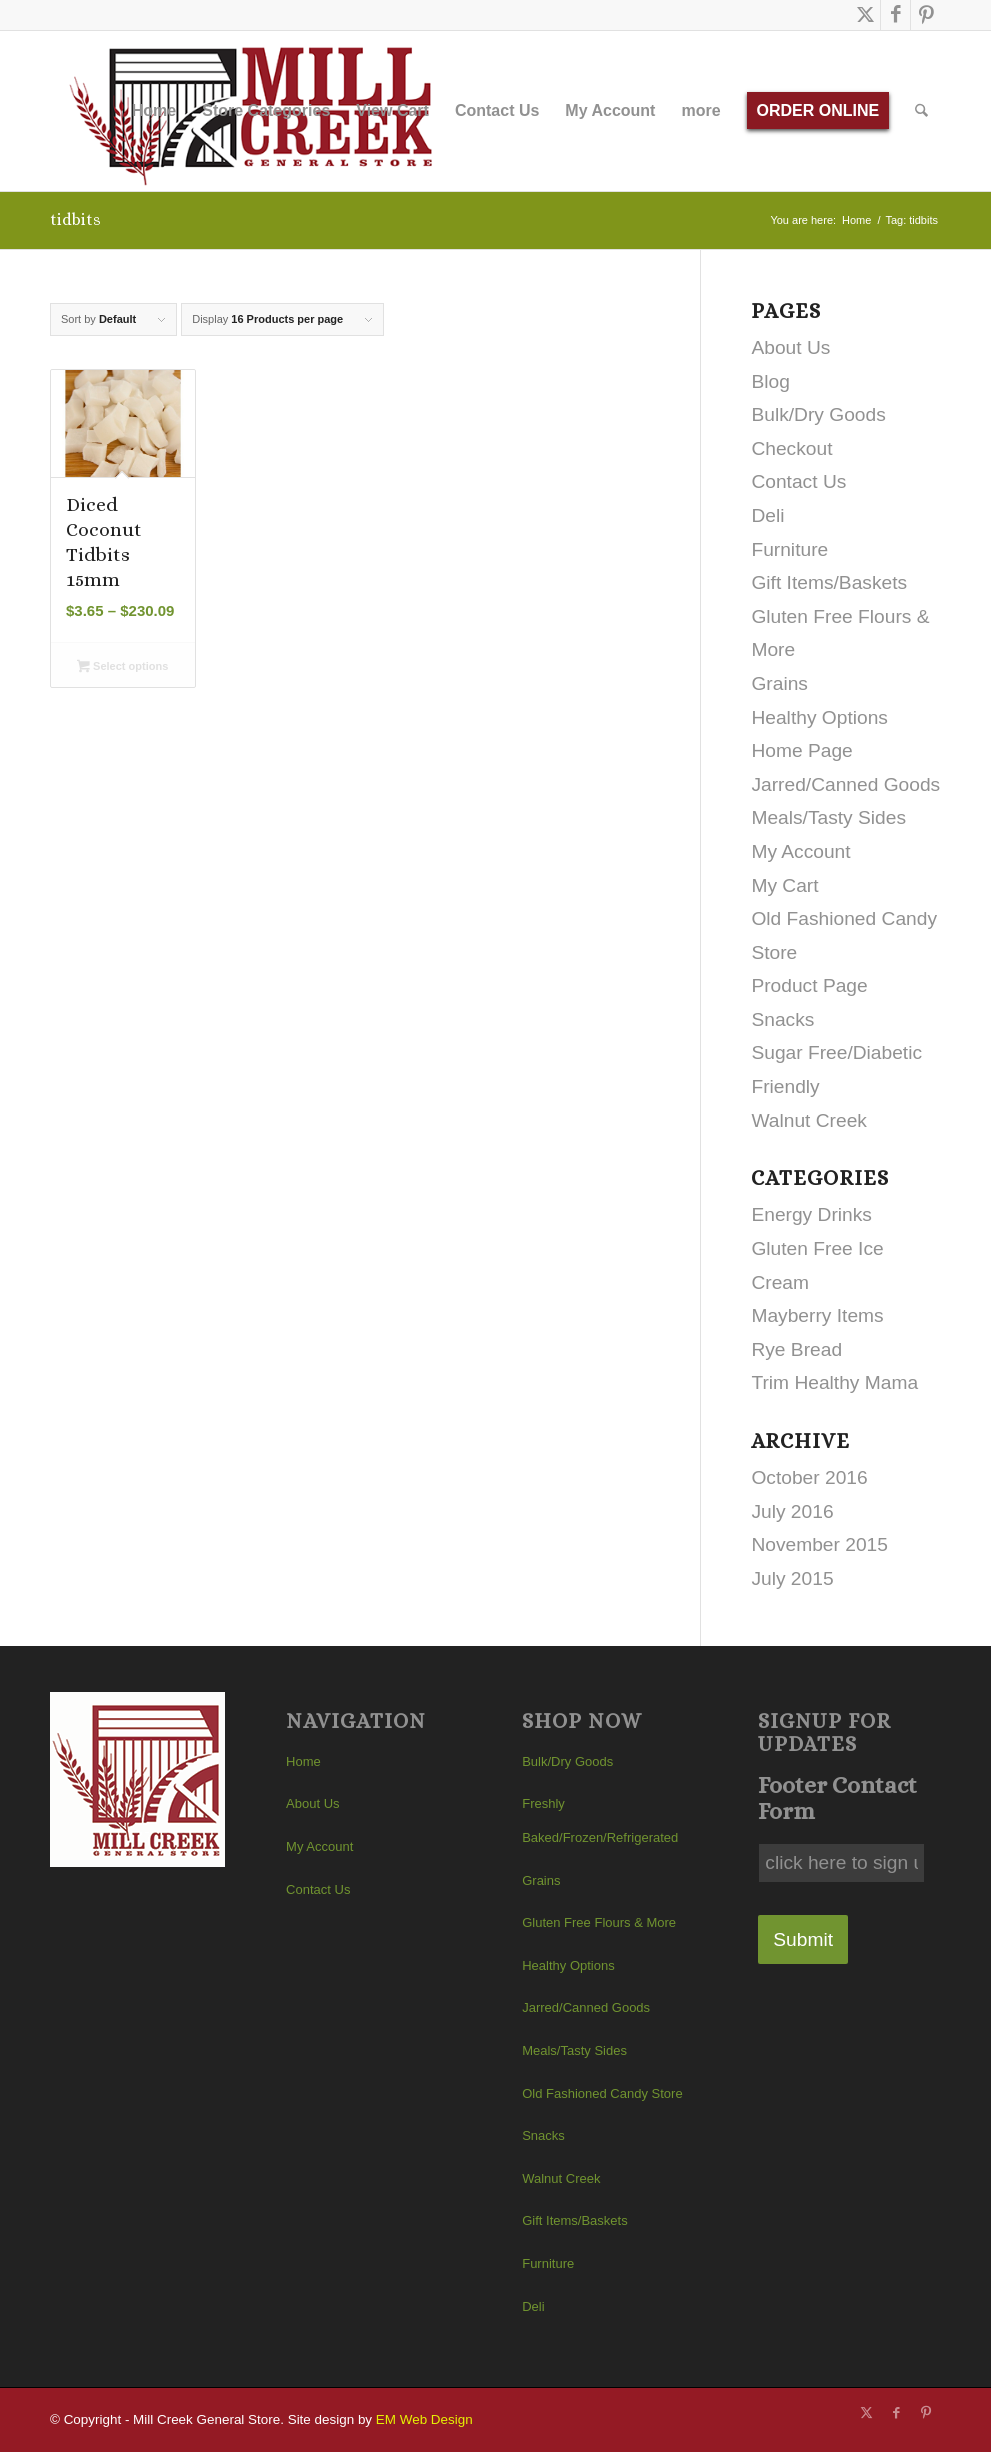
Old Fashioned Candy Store (602, 2093)
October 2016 (809, 1477)
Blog (770, 381)
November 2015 (819, 1544)
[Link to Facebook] (895, 15)
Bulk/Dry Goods (818, 414)
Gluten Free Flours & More (599, 1922)
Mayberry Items (817, 1315)
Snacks (782, 1019)
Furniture (789, 549)
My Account (800, 851)
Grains (779, 683)
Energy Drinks (811, 1214)
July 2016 (792, 1511)
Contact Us (798, 481)
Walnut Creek (809, 1120)
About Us (790, 347)
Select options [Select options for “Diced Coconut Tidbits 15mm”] (122, 668)
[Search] (922, 111)
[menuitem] (154, 111)
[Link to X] (865, 15)
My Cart (784, 885)
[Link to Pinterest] (926, 15)
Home (303, 1761)
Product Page (809, 985)
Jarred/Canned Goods (845, 784)
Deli (767, 515)
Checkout (791, 448)
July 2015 (792, 1578)
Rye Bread (796, 1349)
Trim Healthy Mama (834, 1382)
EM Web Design (424, 2419)
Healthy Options (819, 717)
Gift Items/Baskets (829, 582)
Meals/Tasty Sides (828, 817)
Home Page (801, 750)
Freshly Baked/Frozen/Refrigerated (600, 1820)
